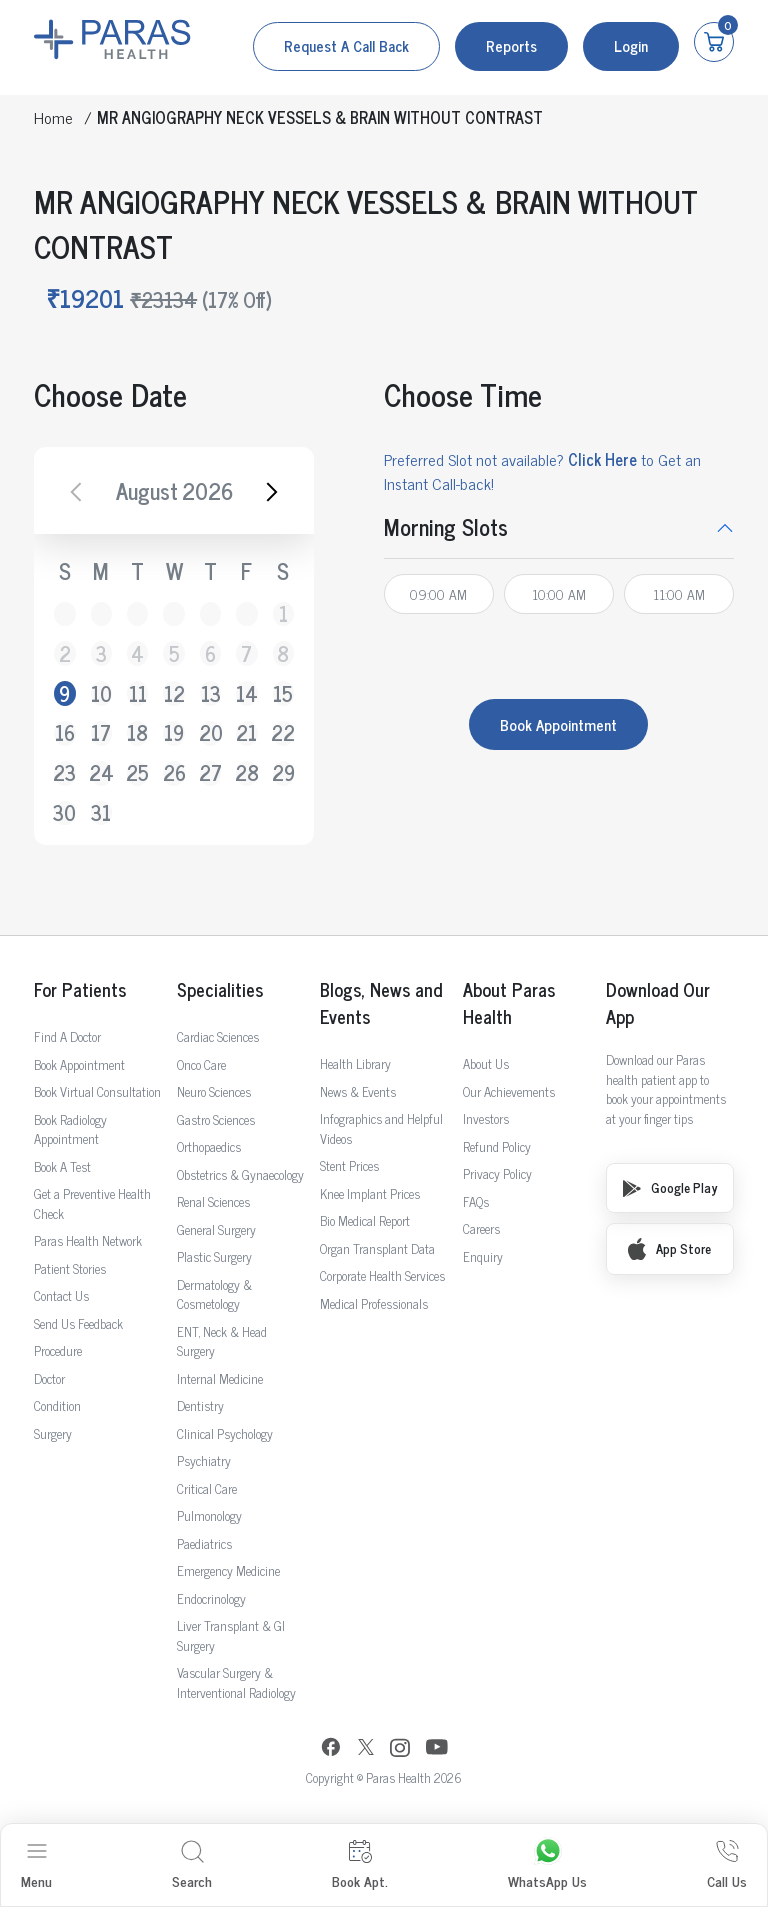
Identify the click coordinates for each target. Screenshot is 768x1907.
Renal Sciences (213, 1201)
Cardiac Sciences (218, 1036)
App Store (669, 1249)
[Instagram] (400, 1750)
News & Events (358, 1091)
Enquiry (483, 1256)
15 (283, 693)
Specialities (220, 989)
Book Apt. (360, 1865)
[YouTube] (437, 1749)
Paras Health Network (88, 1240)
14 (246, 693)
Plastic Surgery (214, 1256)
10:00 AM (559, 593)
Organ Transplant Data (377, 1248)
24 (101, 773)
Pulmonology (209, 1515)
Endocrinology (211, 1598)
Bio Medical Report (365, 1220)
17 (101, 733)
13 (211, 693)
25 (137, 773)
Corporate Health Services (382, 1275)
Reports (511, 45)
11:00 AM (679, 593)
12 (174, 693)
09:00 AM (438, 593)
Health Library (355, 1063)
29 (283, 773)
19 (174, 733)
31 (101, 813)
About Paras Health (509, 1003)
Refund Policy (497, 1146)
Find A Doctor (67, 1036)
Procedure (58, 1350)
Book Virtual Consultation (97, 1091)
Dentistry (200, 1405)
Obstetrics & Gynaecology (240, 1174)
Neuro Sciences (214, 1091)
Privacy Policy (497, 1173)
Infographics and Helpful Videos (381, 1128)
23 (64, 773)
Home (53, 117)
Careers (481, 1228)
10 (101, 693)
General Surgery (216, 1229)
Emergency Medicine (228, 1570)
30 (64, 813)
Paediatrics (204, 1543)
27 (210, 773)
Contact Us (61, 1295)
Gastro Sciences (216, 1119)
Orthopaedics (209, 1146)
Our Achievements (509, 1091)
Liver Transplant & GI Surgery (231, 1635)
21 (246, 733)
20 (210, 733)
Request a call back (346, 45)
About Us (486, 1063)
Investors (486, 1118)
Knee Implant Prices (370, 1193)
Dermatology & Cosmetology (214, 1294)
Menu (36, 1865)
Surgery (53, 1433)
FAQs (476, 1201)
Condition (57, 1405)
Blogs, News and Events (381, 1003)
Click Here (602, 459)
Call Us (727, 1865)
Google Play (670, 1187)
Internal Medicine (220, 1378)
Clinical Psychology (225, 1433)
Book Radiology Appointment (70, 1129)
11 (138, 693)
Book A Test (62, 1166)
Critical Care (207, 1488)
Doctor (49, 1378)
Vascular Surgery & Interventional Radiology (236, 1682)
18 (137, 733)
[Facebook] (331, 1749)
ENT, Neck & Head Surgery (222, 1341)
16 (65, 733)
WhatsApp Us (547, 1865)
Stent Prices (349, 1165)
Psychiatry (204, 1460)
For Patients (80, 989)
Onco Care (201, 1064)
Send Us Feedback (78, 1323)
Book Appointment (558, 724)
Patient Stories (70, 1268)
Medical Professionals (374, 1303)
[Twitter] (366, 1749)
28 (246, 773)
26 (173, 773)
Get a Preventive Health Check (92, 1203)
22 (283, 733)
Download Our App (658, 1003)
